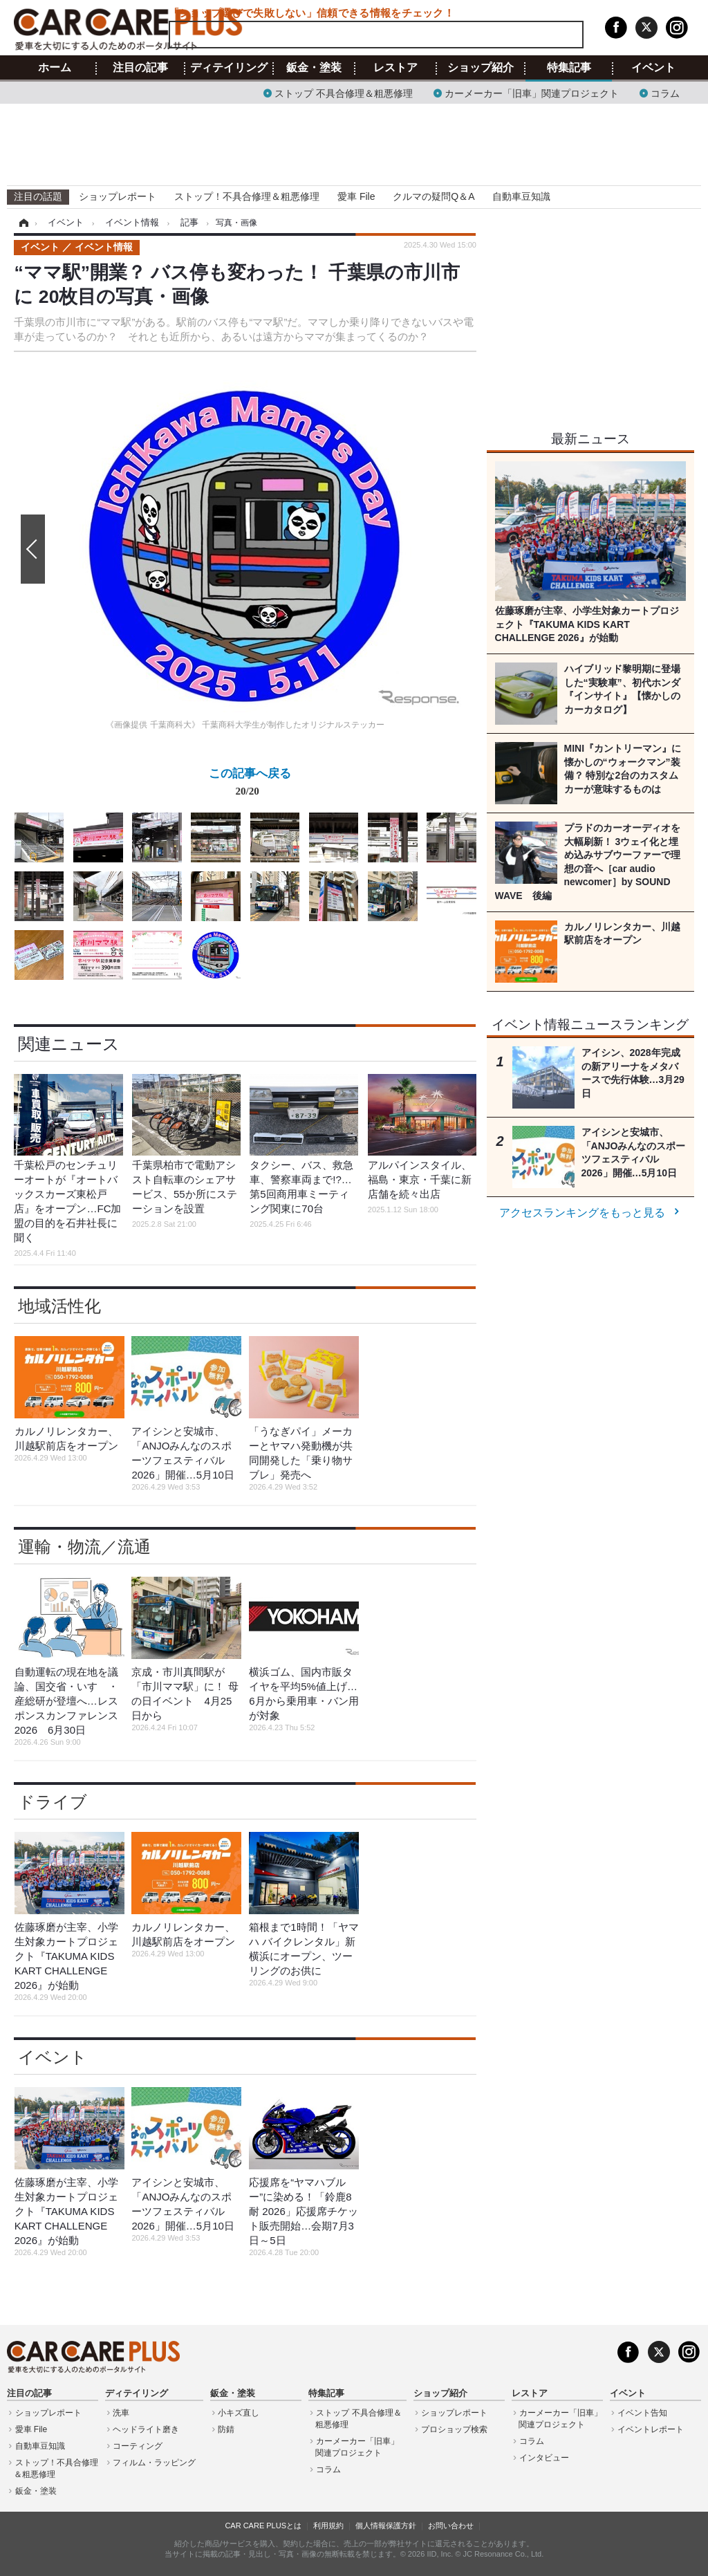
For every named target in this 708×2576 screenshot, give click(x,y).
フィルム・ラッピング (154, 2462)
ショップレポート (117, 196)
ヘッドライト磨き (146, 2429)
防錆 (226, 2429)
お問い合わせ (451, 2525)
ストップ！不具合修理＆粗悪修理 (246, 196)
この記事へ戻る (250, 785)
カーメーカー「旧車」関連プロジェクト (532, 92)
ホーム (54, 67)
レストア (395, 67)
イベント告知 (642, 2413)
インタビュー (544, 2458)
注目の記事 (140, 67)
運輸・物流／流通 (84, 1546)
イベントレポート (650, 2429)
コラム (665, 92)
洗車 (121, 2413)
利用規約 (328, 2525)
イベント (653, 67)
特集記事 (569, 67)
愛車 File (356, 196)
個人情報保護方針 (385, 2525)
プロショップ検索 (454, 2429)
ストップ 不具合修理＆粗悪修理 (343, 92)
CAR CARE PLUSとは (263, 2525)
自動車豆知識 (521, 196)
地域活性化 (59, 1306)
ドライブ (52, 1801)
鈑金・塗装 (314, 67)
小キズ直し (238, 2413)
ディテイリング (229, 67)
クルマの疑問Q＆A (433, 196)
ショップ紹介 (480, 67)
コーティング (137, 2446)
